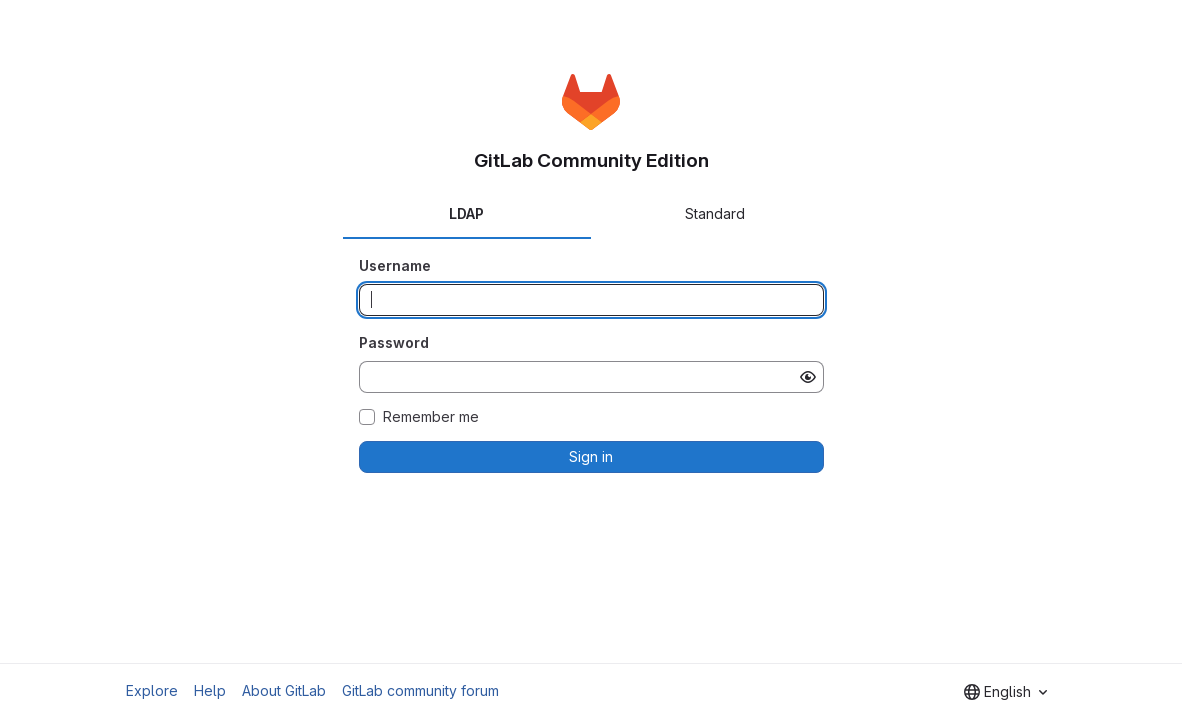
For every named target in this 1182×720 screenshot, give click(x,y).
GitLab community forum (420, 690)
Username (395, 265)
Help (210, 690)
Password (394, 342)
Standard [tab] (715, 213)
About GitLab (284, 690)
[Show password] (808, 377)
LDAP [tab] (466, 213)
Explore (152, 690)
